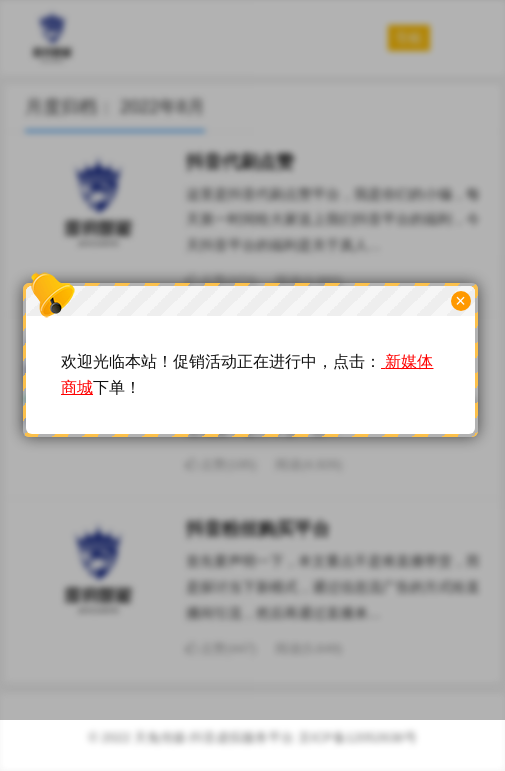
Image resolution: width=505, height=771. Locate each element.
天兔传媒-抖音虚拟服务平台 (214, 737)
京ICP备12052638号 (357, 737)
